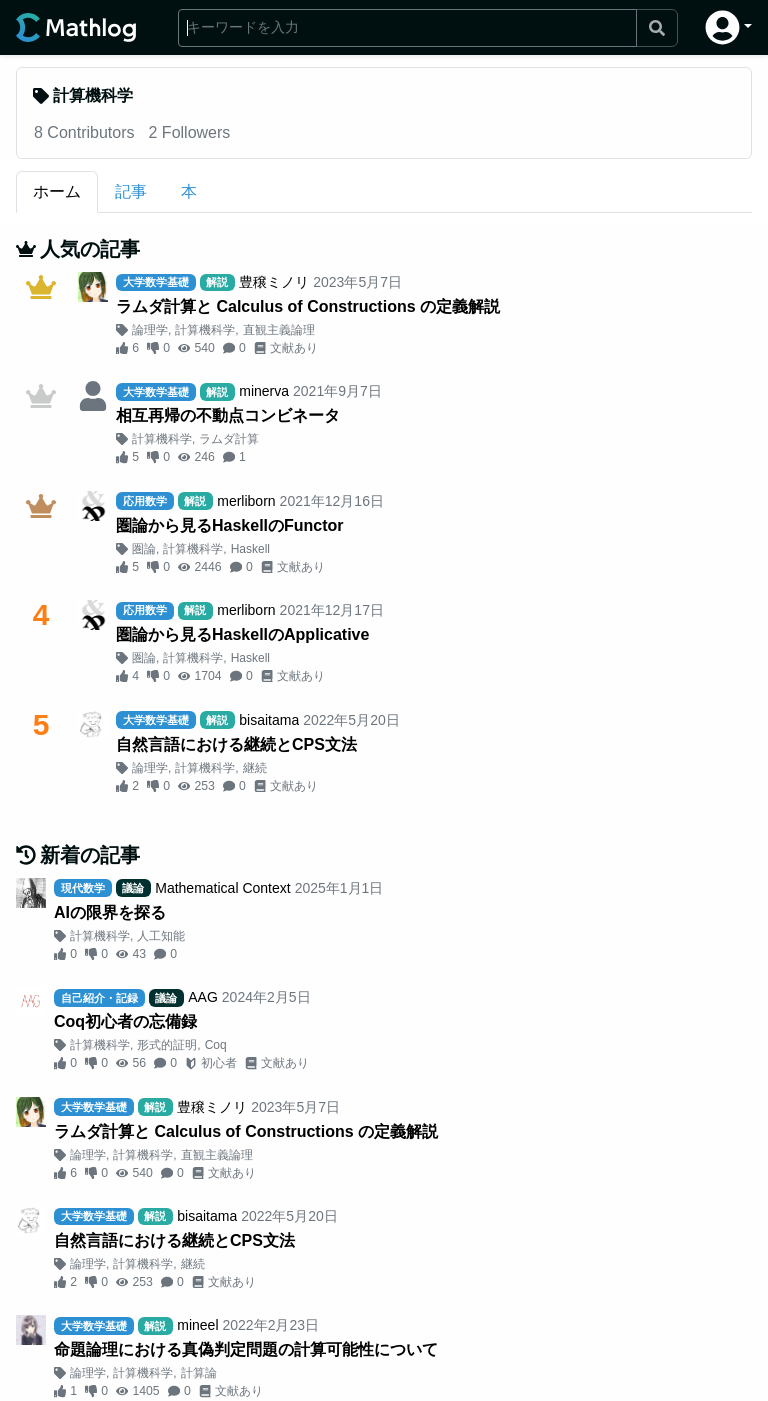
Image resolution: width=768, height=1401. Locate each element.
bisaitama (269, 720)
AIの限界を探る (110, 912)
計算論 (199, 1373)
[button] (728, 27)
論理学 (150, 330)
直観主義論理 (279, 330)
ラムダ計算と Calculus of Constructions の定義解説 (308, 306)
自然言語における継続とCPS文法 (236, 744)
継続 (255, 768)
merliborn (246, 501)
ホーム (57, 191)
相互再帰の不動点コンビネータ (228, 415)
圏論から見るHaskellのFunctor (230, 525)
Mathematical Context (222, 888)
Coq (216, 1045)
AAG (203, 997)
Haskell (250, 549)
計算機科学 (205, 330)
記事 (131, 191)
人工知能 (161, 936)
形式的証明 (167, 1045)
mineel (197, 1325)
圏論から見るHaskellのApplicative (242, 634)
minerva (264, 391)
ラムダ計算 (229, 439)
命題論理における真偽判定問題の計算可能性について (246, 1349)
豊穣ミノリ (274, 282)
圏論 (144, 549)
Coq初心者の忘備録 (125, 1021)
